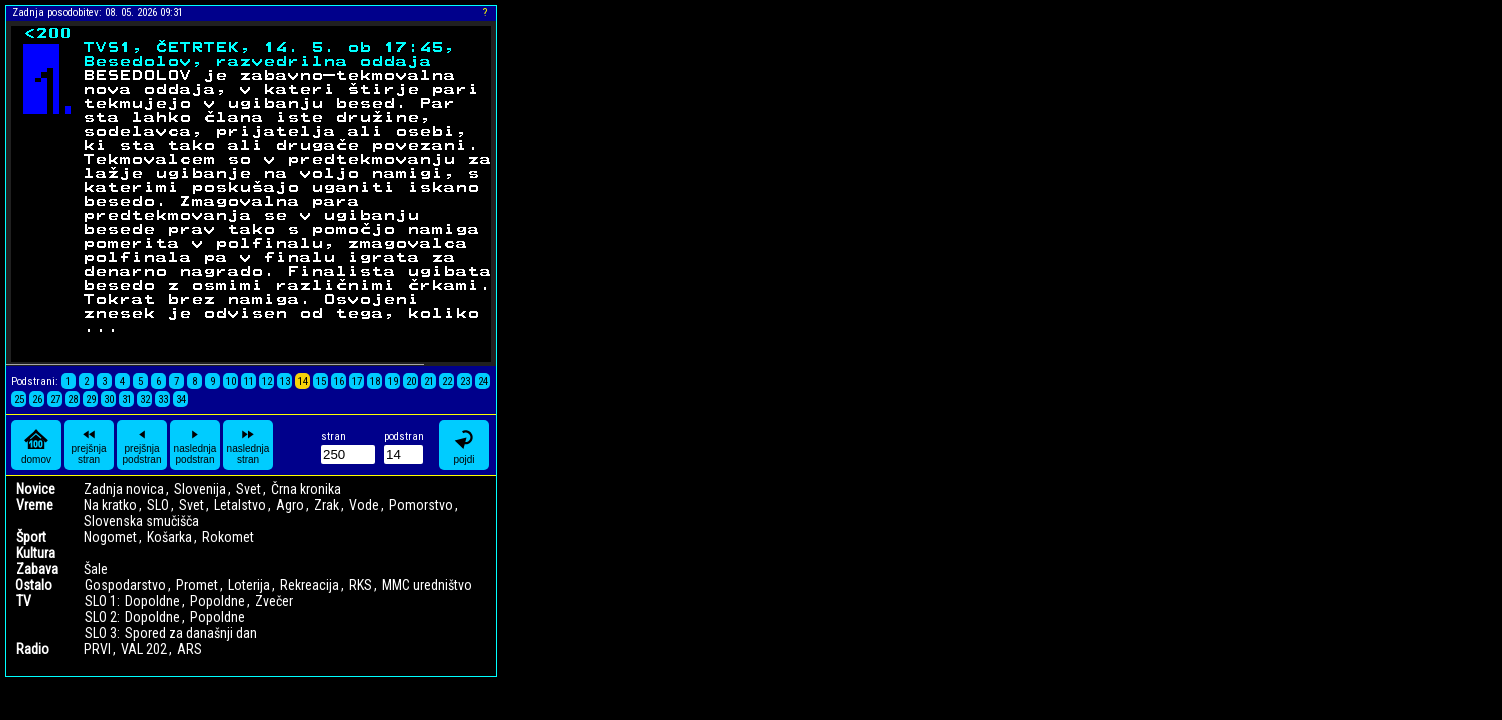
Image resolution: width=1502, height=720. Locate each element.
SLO (158, 505)
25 (19, 399)
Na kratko (110, 505)
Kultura (35, 553)
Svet (248, 489)
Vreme (34, 505)
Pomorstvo (421, 505)
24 (483, 381)
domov (36, 445)
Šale (96, 569)
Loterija (249, 585)
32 (145, 399)
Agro (290, 505)
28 (73, 399)
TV (23, 601)
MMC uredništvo (427, 585)
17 (357, 381)
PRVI (97, 649)
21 (429, 381)
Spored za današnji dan (191, 633)
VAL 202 (144, 649)
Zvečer (274, 601)
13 (285, 381)
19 (393, 381)
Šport (31, 537)
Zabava (37, 569)
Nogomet (110, 537)
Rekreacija (309, 585)
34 (181, 399)
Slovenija (200, 489)
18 (375, 381)
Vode (364, 505)
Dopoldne (152, 601)
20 (411, 381)
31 (127, 399)
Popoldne (217, 601)
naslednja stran (248, 445)
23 (465, 381)
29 (91, 399)
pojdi (464, 445)
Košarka (169, 537)
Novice (35, 489)
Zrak (326, 505)
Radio (32, 649)
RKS (360, 585)
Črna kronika (306, 489)
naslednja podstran (195, 445)
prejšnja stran (88, 445)
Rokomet (228, 537)
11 (249, 381)
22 (447, 381)
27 (55, 399)
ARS (189, 649)
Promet (197, 585)
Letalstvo (240, 505)
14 (303, 381)
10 (231, 381)
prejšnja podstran (142, 445)
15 (321, 381)
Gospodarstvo (125, 585)
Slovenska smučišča (141, 521)
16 (339, 381)
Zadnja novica (124, 489)
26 (37, 399)
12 (267, 381)
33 (163, 399)
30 (109, 399)
